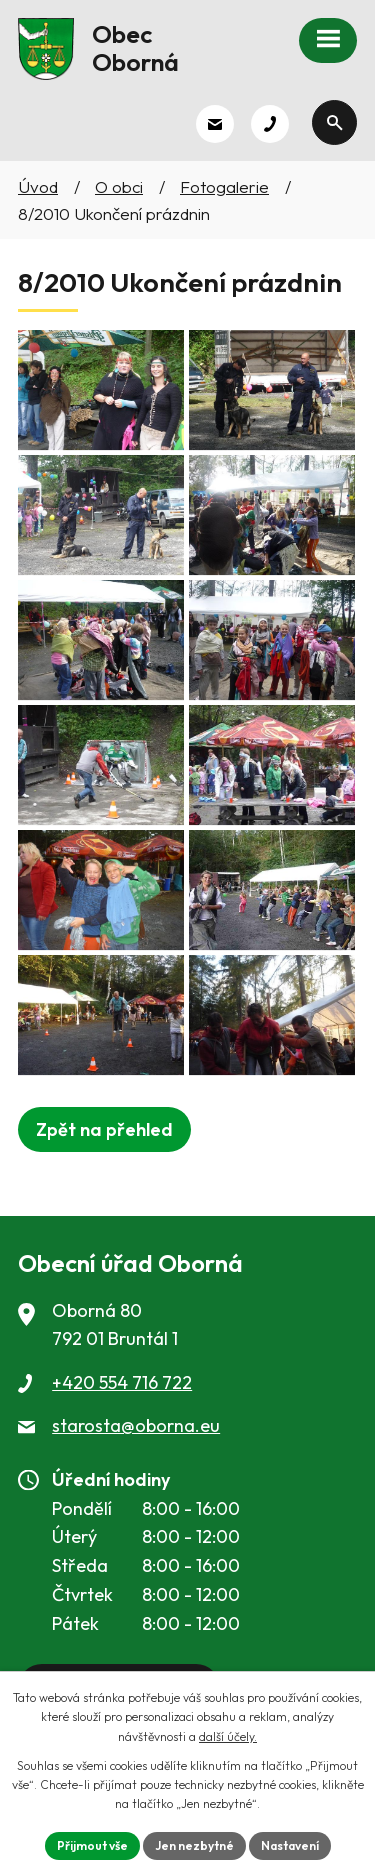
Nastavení (290, 1845)
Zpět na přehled (104, 1129)
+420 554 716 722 (122, 1382)
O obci (119, 186)
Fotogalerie (224, 186)
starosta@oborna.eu (136, 1425)
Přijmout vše (92, 1845)
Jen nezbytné (194, 1845)
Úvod (38, 186)
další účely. (228, 1736)
